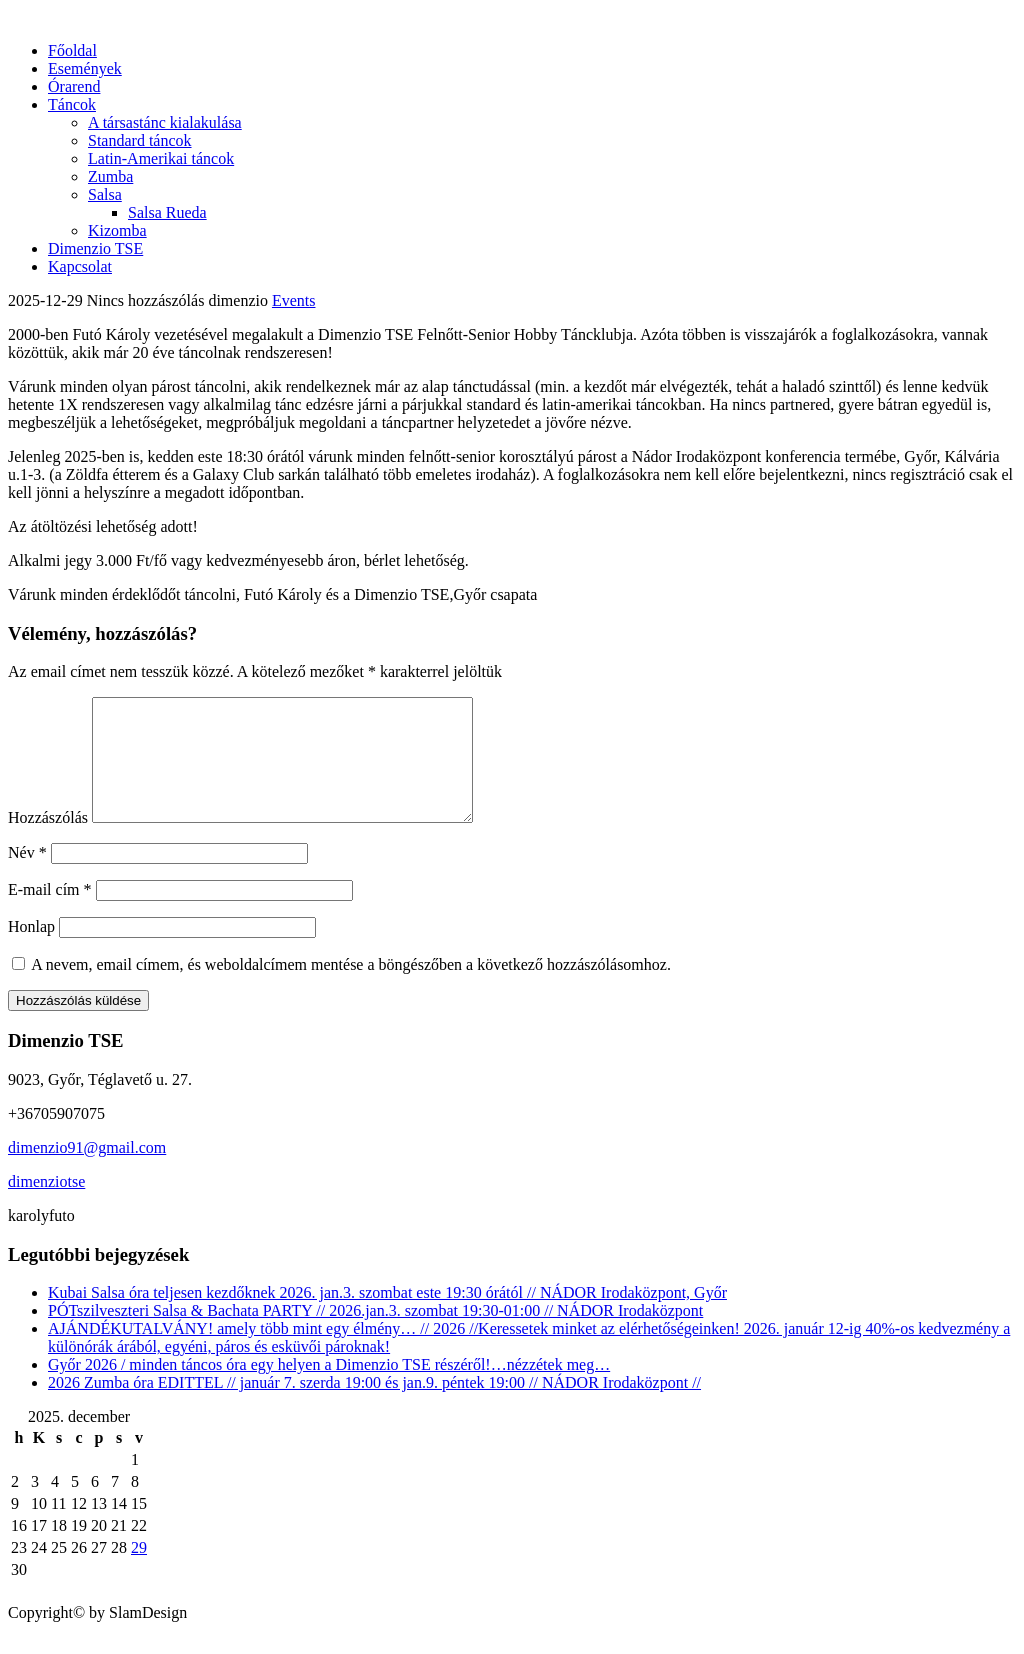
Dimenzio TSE (95, 248)
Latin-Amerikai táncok (161, 158)
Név (27, 876)
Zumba (110, 176)
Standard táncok (140, 140)
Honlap (31, 950)
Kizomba (117, 230)
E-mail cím (50, 913)
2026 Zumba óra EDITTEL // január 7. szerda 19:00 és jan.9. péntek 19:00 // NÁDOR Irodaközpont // (374, 1406)
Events (294, 300)
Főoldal (72, 50)
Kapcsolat (80, 266)
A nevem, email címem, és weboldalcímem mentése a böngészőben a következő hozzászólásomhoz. (351, 988)
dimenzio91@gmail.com (87, 1171)
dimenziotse (46, 1205)
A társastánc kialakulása (165, 122)
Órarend (74, 86)
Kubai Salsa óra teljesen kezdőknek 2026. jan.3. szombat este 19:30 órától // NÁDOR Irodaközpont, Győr (387, 1316)
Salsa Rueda (167, 212)
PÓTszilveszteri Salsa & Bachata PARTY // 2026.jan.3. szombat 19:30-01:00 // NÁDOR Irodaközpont (375, 1334)
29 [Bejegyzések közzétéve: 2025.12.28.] (139, 1571)
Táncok (72, 104)
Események (85, 68)
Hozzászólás (48, 841)
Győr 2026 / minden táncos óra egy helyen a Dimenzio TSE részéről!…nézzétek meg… (329, 1388)
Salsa (105, 194)
